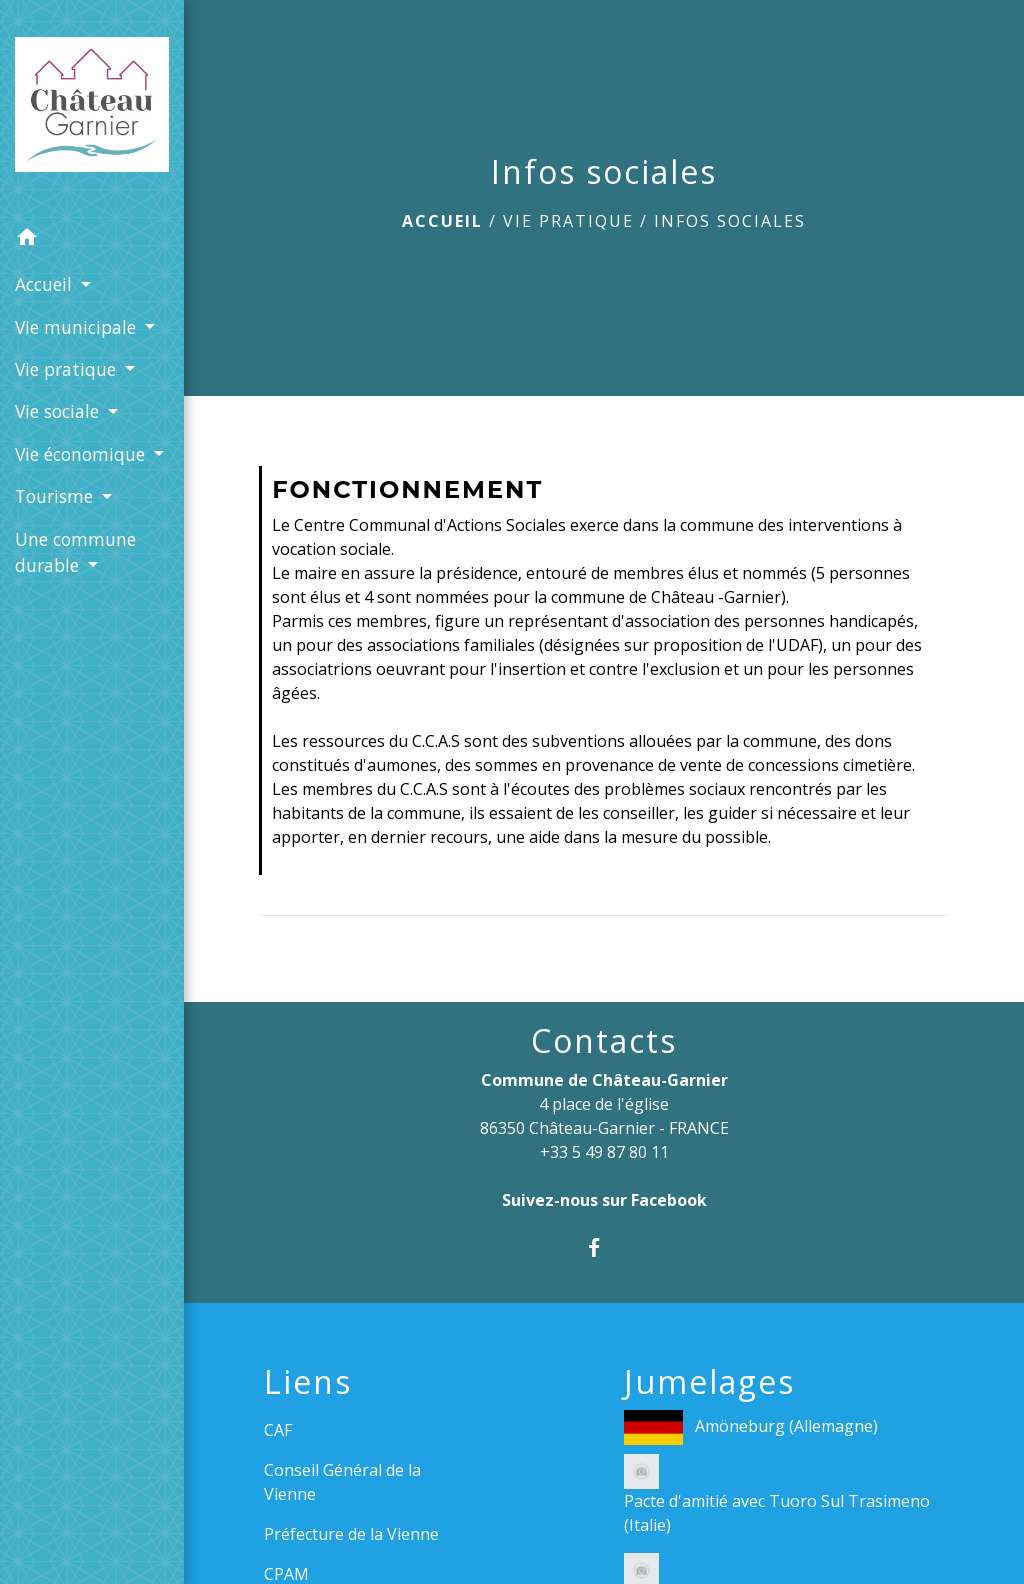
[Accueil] (92, 108)
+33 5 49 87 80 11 (604, 1152)
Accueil (442, 221)
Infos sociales (730, 221)
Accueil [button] (46, 284)
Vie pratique (568, 221)
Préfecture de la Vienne (351, 1534)
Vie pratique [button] (68, 369)
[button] (92, 240)
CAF (278, 1430)
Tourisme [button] (56, 496)
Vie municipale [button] (78, 327)
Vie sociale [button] (59, 411)
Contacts (604, 1041)
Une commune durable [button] (75, 552)
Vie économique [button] (82, 454)
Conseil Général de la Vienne (342, 1482)
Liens (308, 1382)
